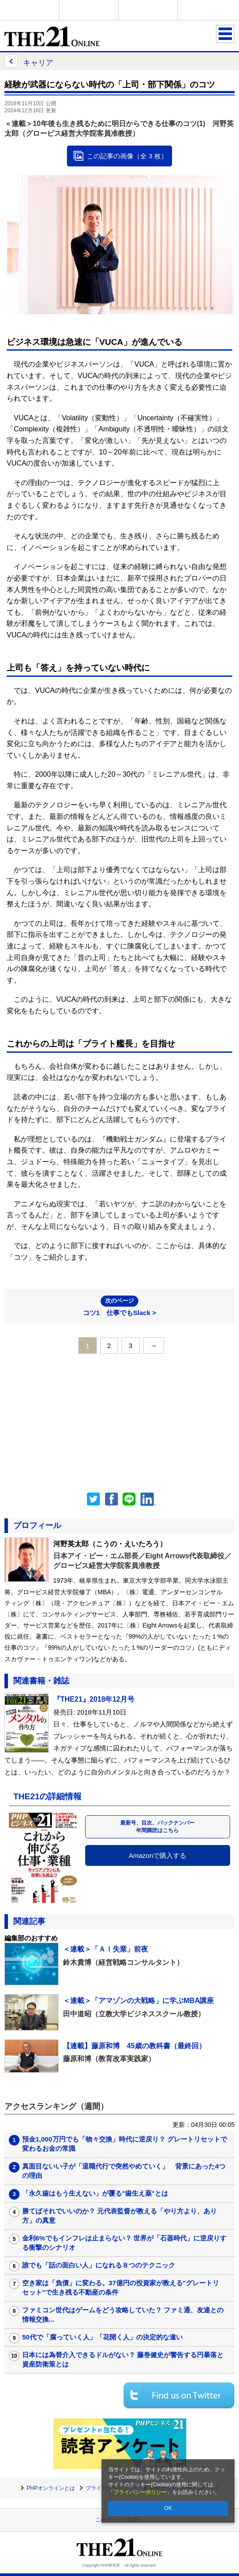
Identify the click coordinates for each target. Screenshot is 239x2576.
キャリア (28, 61)
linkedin (148, 1499)
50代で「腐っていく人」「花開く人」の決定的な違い (102, 2337)
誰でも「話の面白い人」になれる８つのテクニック (98, 2265)
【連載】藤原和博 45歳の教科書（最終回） (134, 2046)
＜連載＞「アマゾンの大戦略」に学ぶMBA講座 (138, 2000)
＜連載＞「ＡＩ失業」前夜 (105, 1949)
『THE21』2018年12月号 (93, 1699)
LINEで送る (129, 1499)
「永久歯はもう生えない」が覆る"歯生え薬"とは (95, 2193)
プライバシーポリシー (140, 2492)
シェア (111, 1499)
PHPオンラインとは (51, 2488)
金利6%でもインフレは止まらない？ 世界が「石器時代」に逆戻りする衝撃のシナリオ (124, 2242)
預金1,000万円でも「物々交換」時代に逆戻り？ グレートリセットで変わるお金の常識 (124, 2143)
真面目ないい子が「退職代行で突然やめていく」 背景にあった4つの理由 (123, 2170)
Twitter (93, 1499)
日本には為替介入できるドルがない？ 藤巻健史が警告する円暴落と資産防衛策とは (122, 2359)
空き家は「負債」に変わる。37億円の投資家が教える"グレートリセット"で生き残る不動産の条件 (120, 2287)
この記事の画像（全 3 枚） (127, 156)
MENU (225, 34)
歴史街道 (207, 10)
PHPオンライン (30, 10)
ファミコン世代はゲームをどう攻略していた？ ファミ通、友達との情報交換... (122, 2314)
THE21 (148, 10)
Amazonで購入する (157, 1855)
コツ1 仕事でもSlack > (119, 1306)
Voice (89, 10)
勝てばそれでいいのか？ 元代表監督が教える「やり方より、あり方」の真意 (119, 2215)
